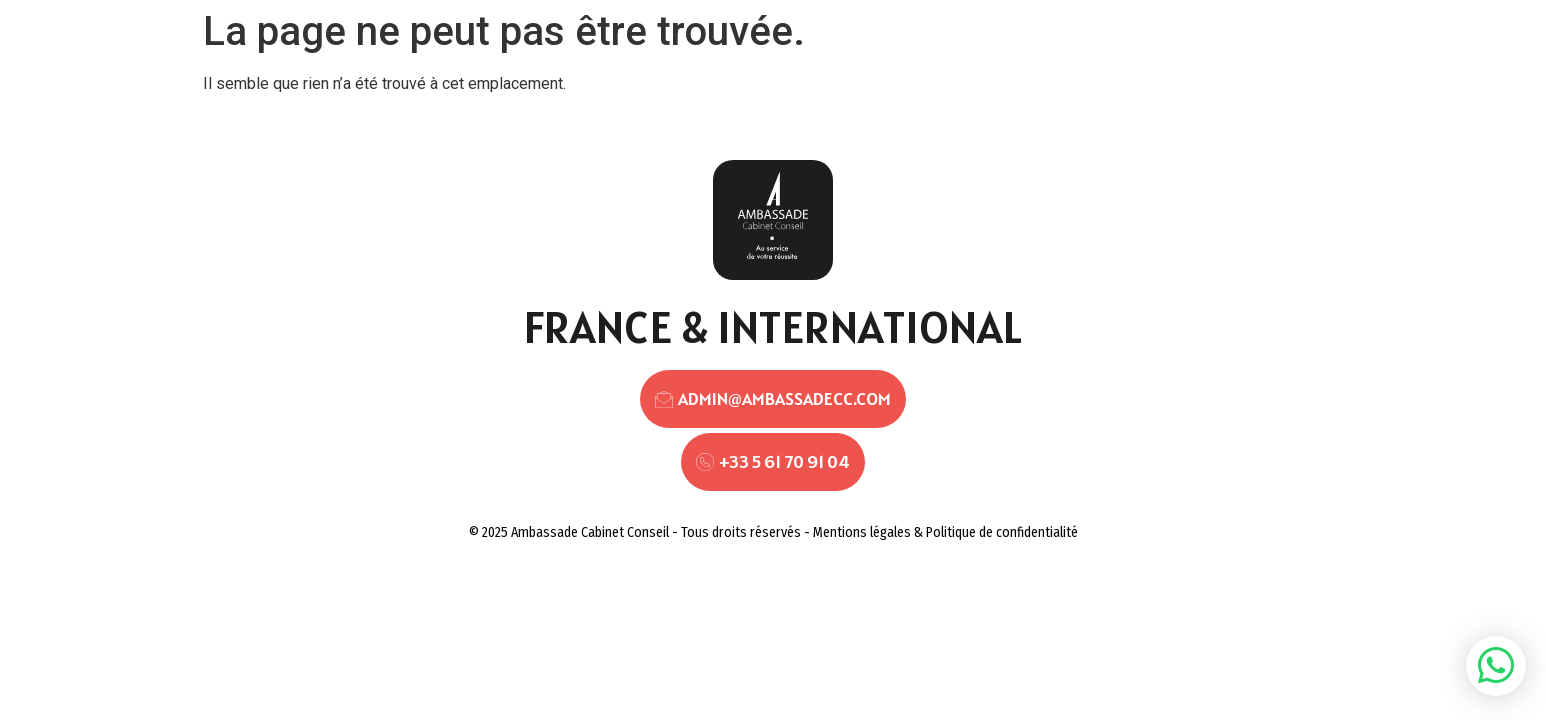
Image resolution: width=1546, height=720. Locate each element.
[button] (1496, 666)
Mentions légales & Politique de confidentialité (945, 532)
